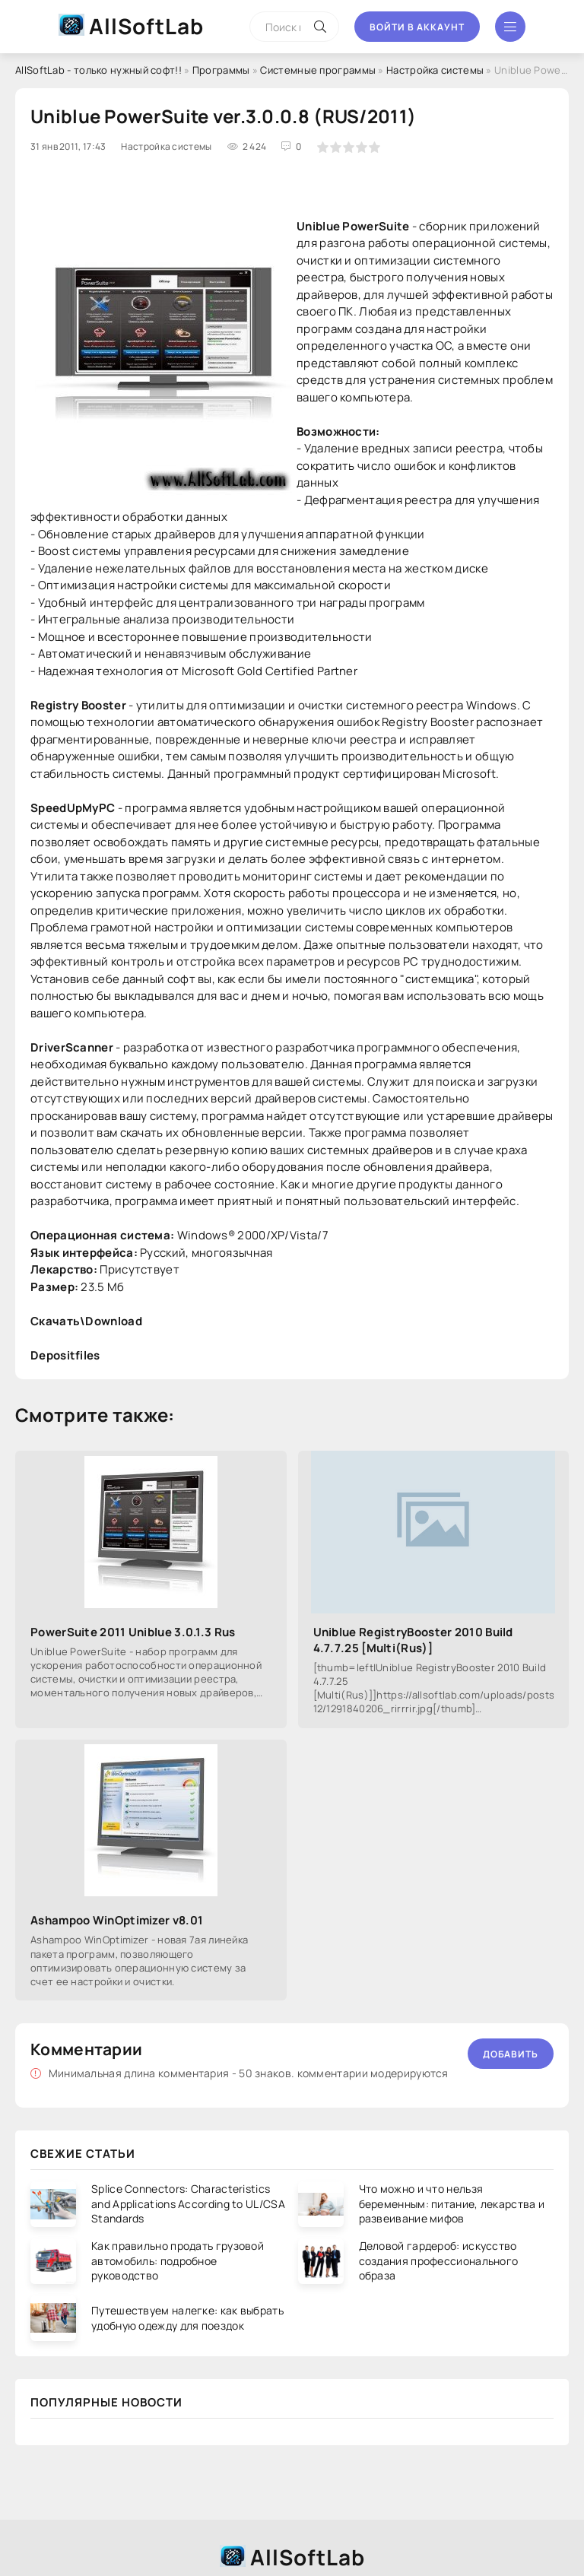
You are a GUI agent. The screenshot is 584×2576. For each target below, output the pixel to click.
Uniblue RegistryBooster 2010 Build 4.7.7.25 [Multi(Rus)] (413, 1640)
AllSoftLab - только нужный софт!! (98, 70)
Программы (221, 70)
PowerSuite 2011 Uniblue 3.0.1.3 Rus (133, 1632)
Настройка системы (435, 70)
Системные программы (318, 70)
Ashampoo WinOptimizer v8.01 (116, 1920)
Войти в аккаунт (417, 27)
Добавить (510, 2054)
